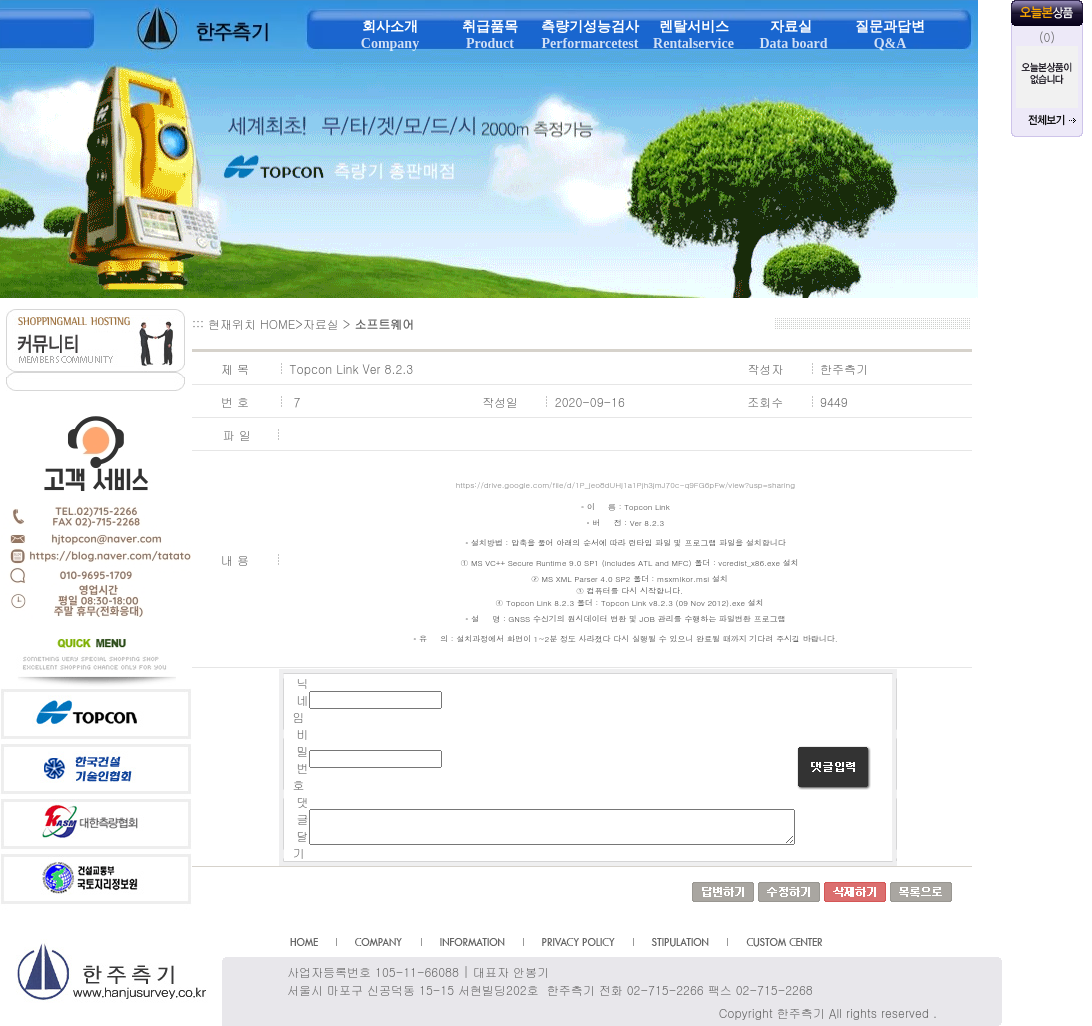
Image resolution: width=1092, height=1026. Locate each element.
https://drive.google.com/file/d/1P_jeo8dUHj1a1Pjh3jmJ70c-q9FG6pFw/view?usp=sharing (625, 484)
